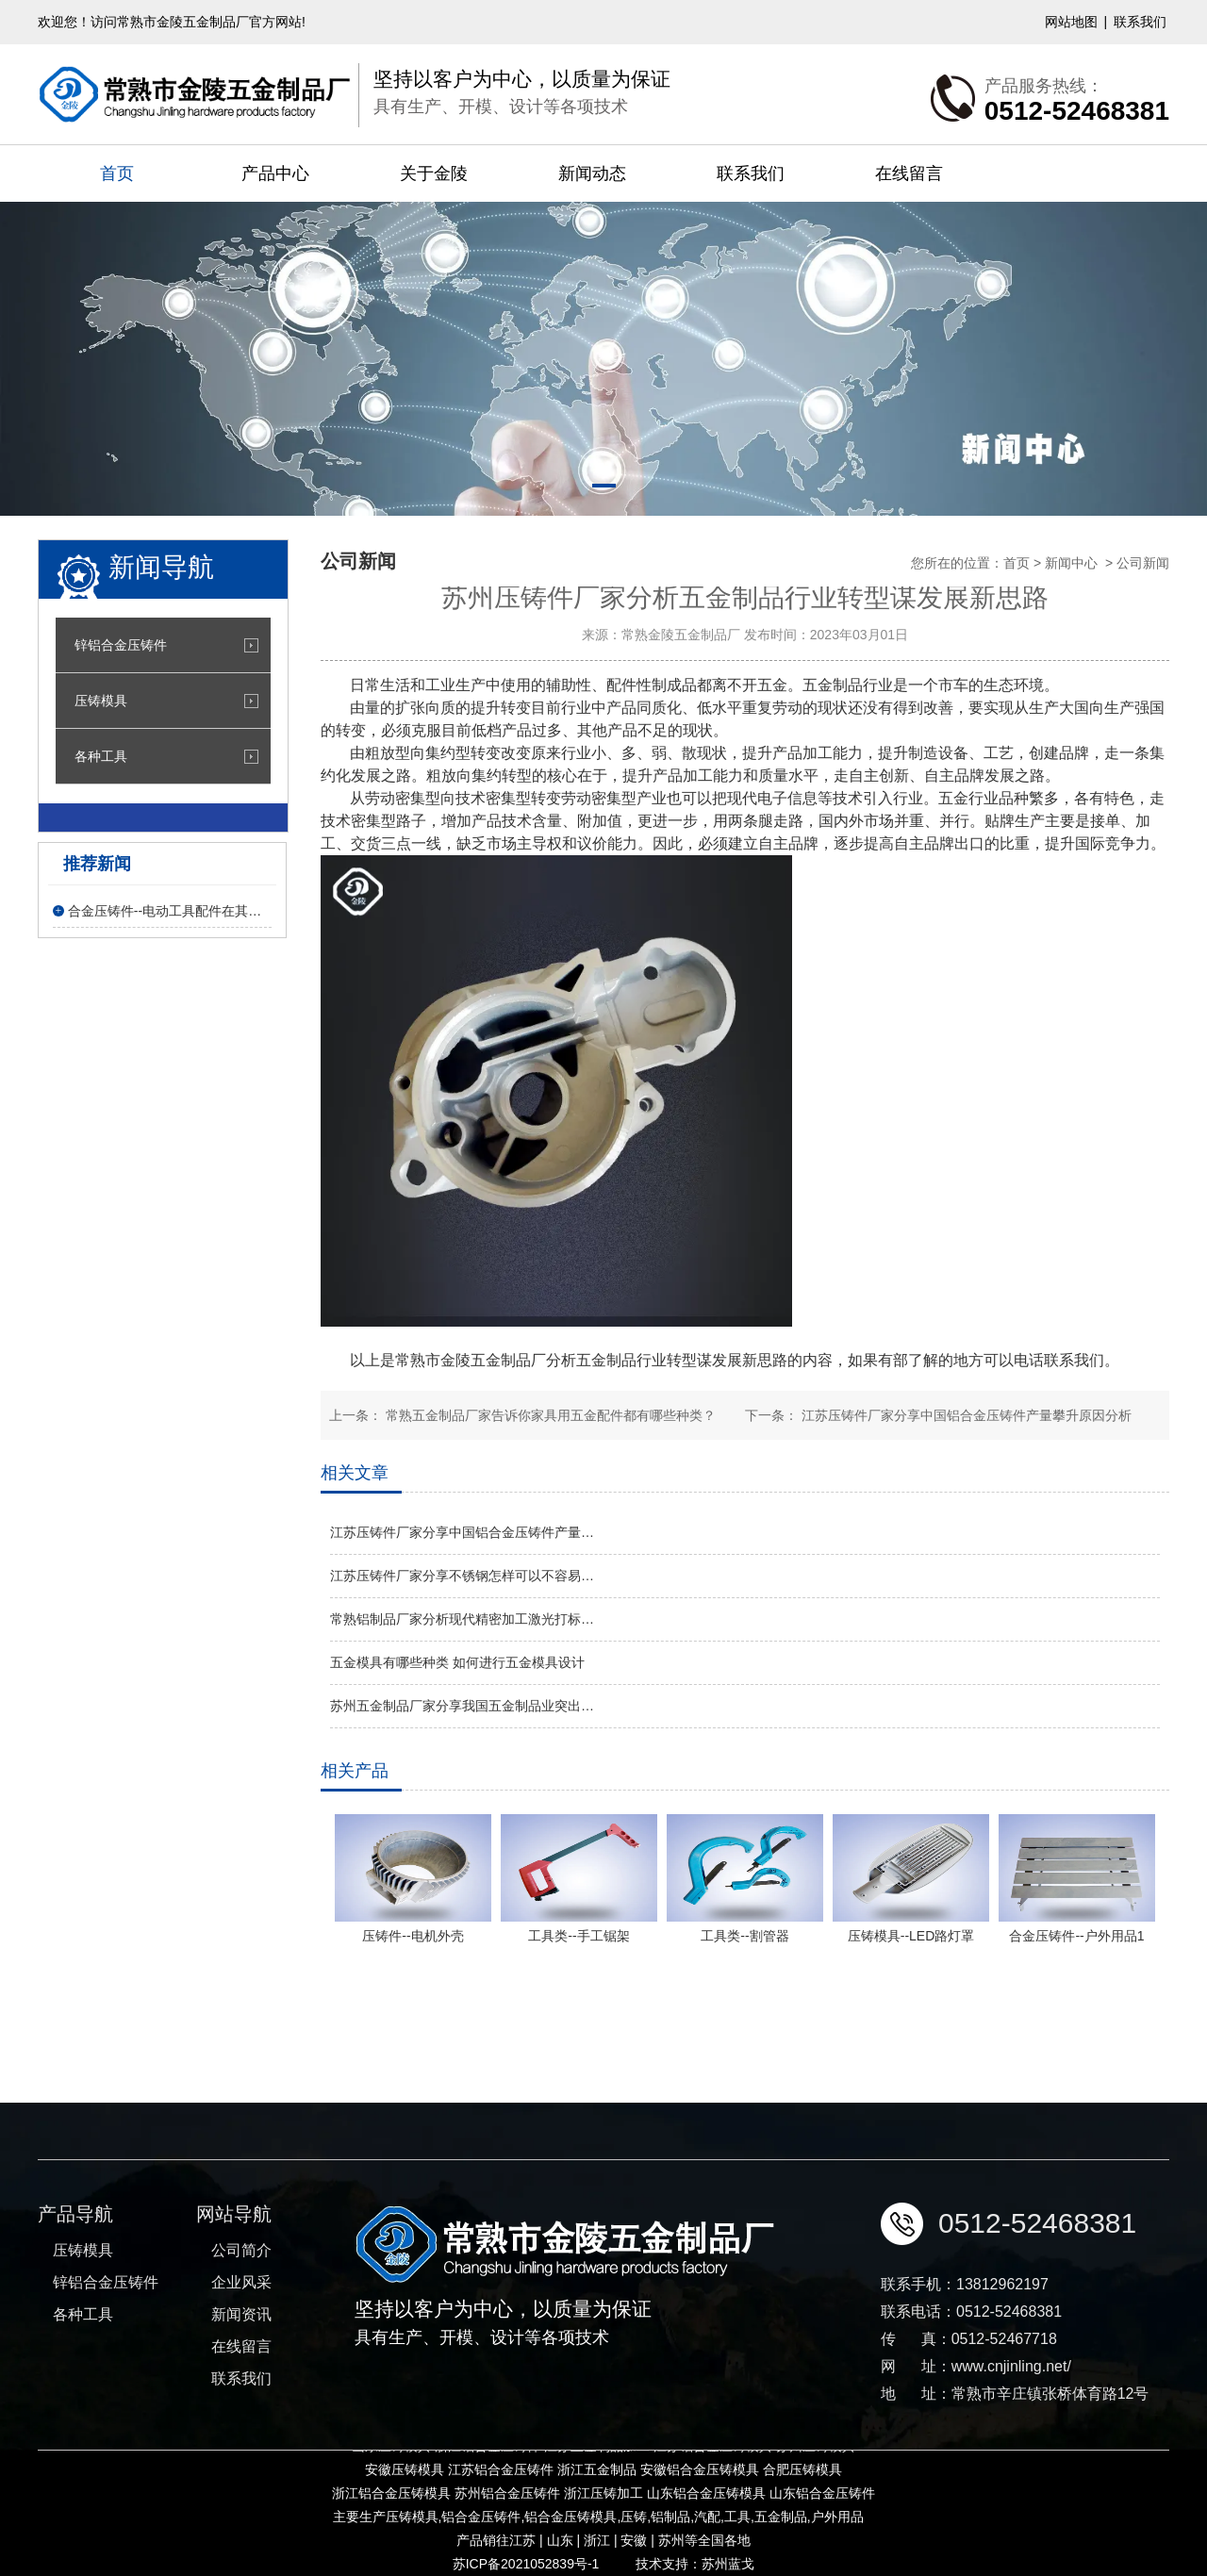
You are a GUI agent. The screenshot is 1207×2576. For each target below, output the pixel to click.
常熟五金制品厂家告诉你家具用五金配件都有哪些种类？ (549, 1415)
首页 (117, 173)
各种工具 (100, 756)
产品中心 (275, 173)
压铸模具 (100, 700)
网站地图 (1071, 21)
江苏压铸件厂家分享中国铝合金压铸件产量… (462, 1532)
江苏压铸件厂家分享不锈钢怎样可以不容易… (462, 1575)
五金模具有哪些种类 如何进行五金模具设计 (457, 1662)
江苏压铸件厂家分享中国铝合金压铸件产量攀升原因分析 (965, 1415)
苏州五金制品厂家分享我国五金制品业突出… (462, 1705)
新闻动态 (592, 173)
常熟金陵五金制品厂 (680, 634)
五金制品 (606, 1360)
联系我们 (1140, 21)
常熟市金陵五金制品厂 (470, 1360)
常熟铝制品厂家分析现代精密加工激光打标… (462, 1619)
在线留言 (909, 173)
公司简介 (241, 2368)
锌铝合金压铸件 (120, 644)
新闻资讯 (241, 2432)
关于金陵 (434, 173)
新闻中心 (1071, 562)
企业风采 (241, 2400)
